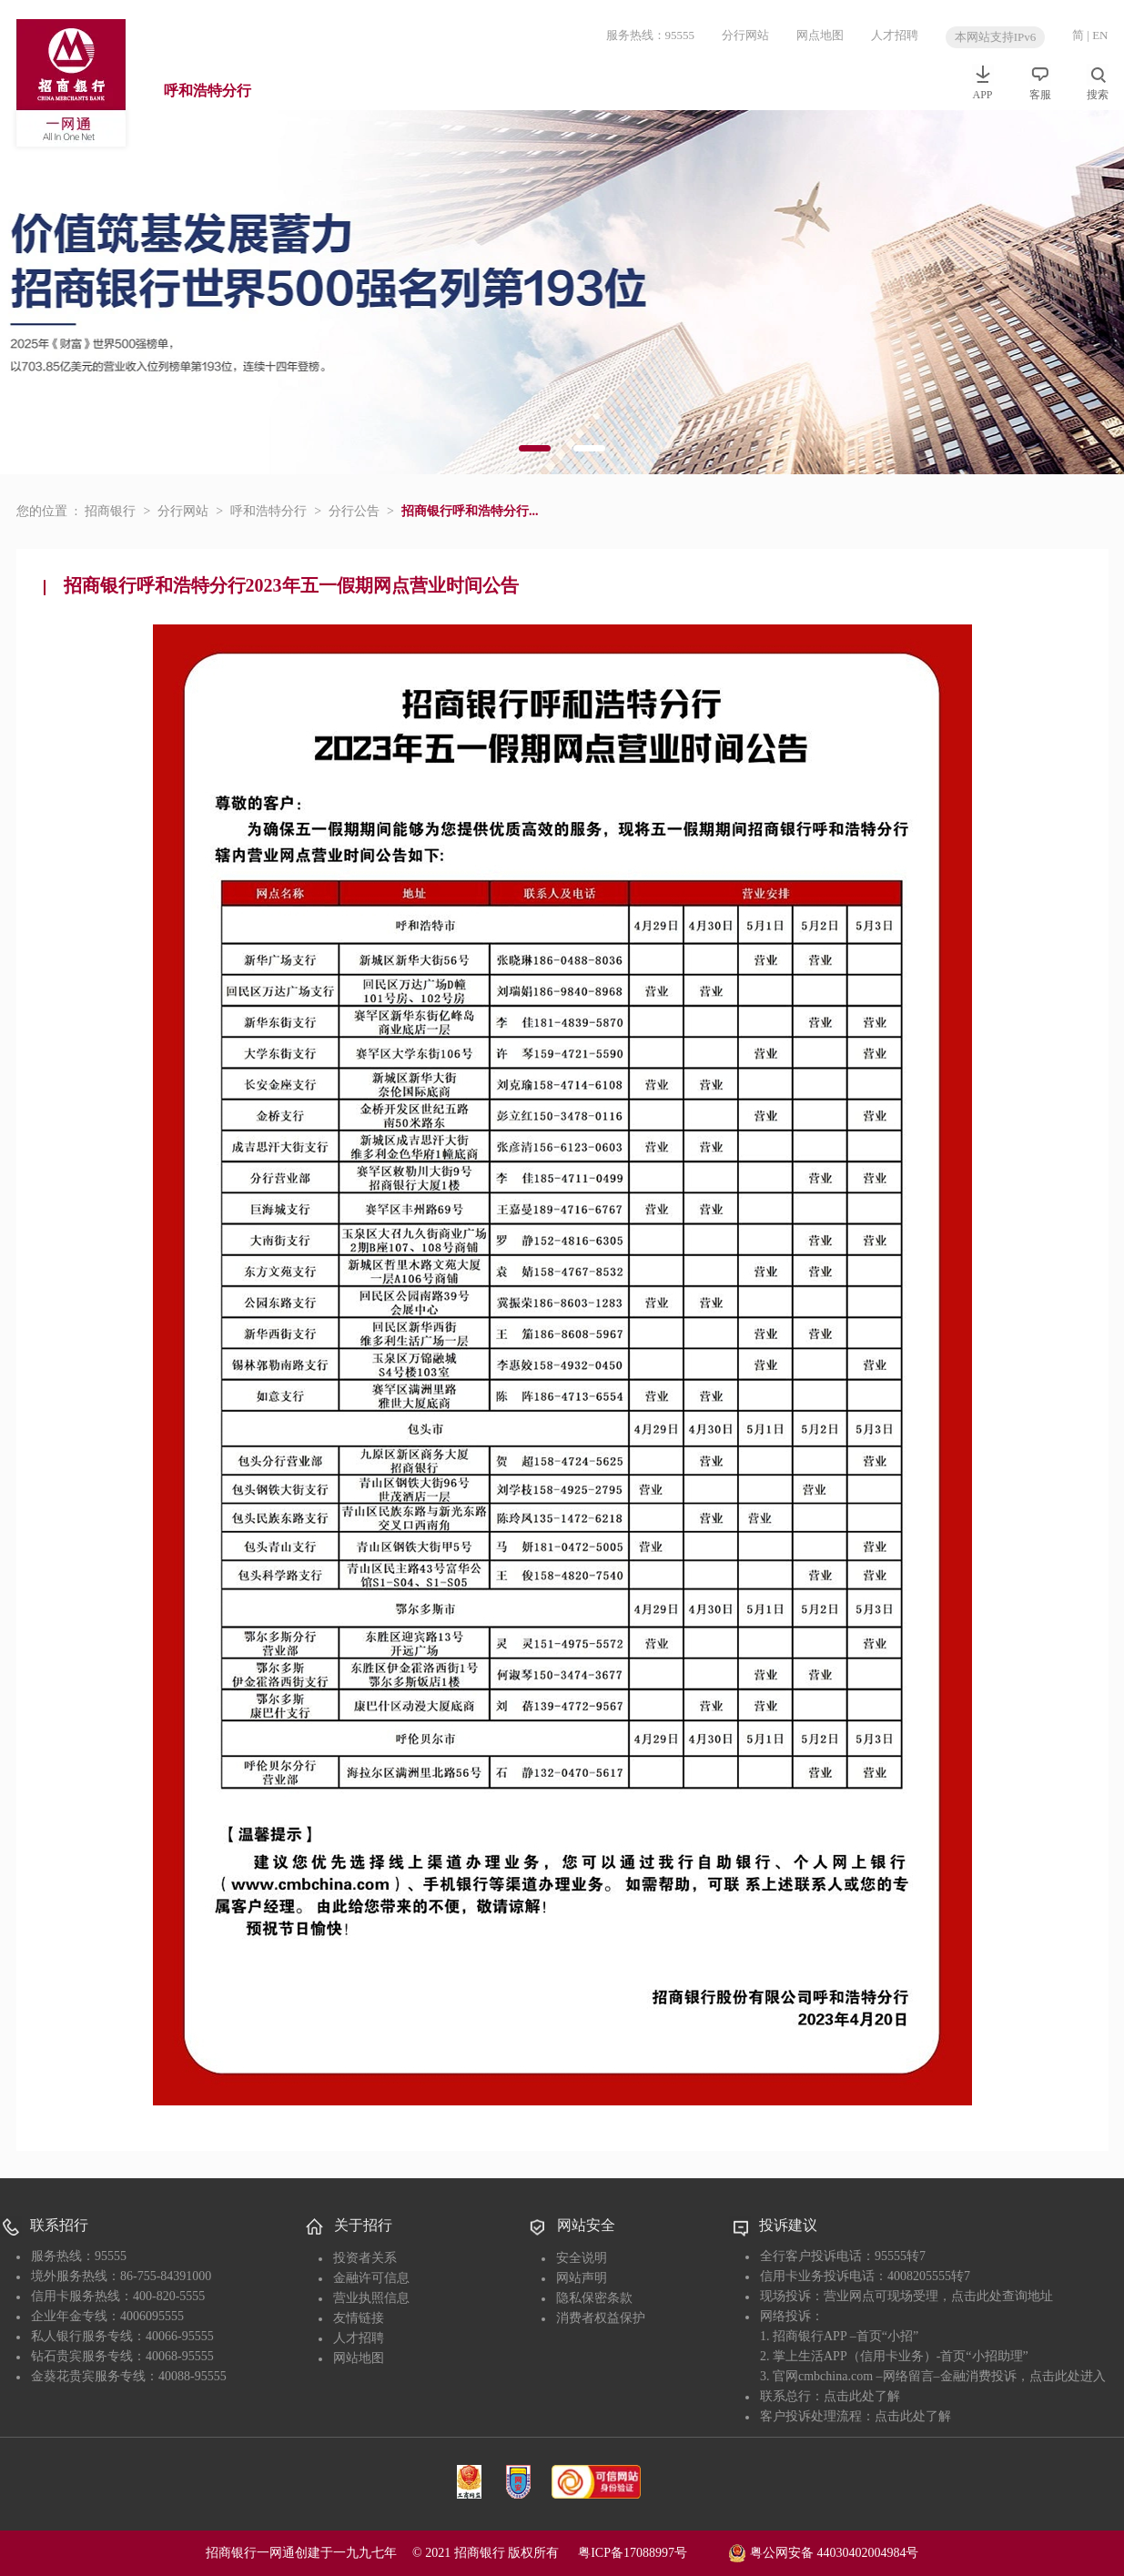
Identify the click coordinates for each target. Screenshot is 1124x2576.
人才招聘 (894, 35)
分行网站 (745, 35)
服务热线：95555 (650, 35)
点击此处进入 (1067, 2376)
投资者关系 (365, 2258)
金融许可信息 (371, 2278)
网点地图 (820, 35)
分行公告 (354, 511)
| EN (1097, 35)
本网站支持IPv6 (996, 37)
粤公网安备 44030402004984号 (823, 2551)
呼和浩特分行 (207, 90)
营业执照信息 (371, 2298)
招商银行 (110, 511)
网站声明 (581, 2278)
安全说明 (581, 2258)
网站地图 (358, 2358)
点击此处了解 (862, 2396)
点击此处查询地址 (1002, 2296)
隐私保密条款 (594, 2298)
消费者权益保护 (600, 2318)
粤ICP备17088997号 (651, 2553)
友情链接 (358, 2318)
